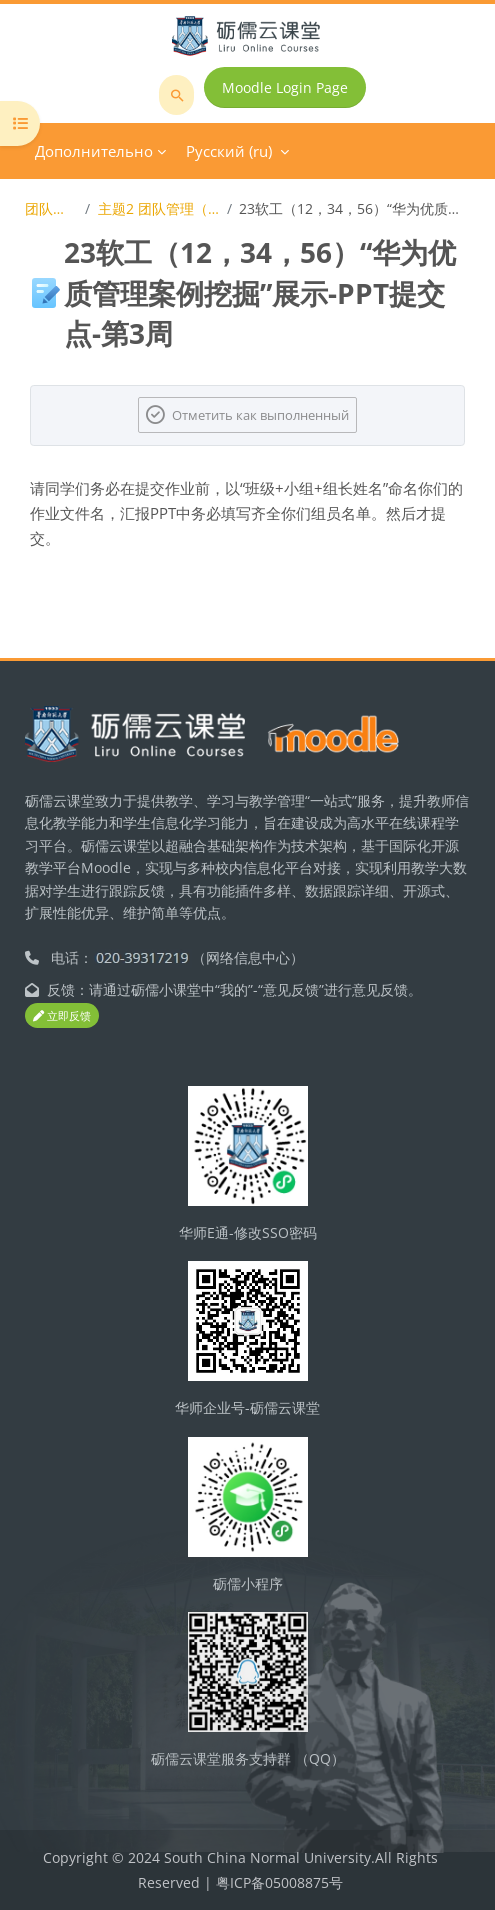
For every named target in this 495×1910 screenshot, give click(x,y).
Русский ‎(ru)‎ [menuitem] (229, 151)
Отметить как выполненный (260, 415)
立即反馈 (62, 1015)
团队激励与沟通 (51, 208)
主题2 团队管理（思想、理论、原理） (159, 208)
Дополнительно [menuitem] (94, 151)
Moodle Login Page (285, 87)
